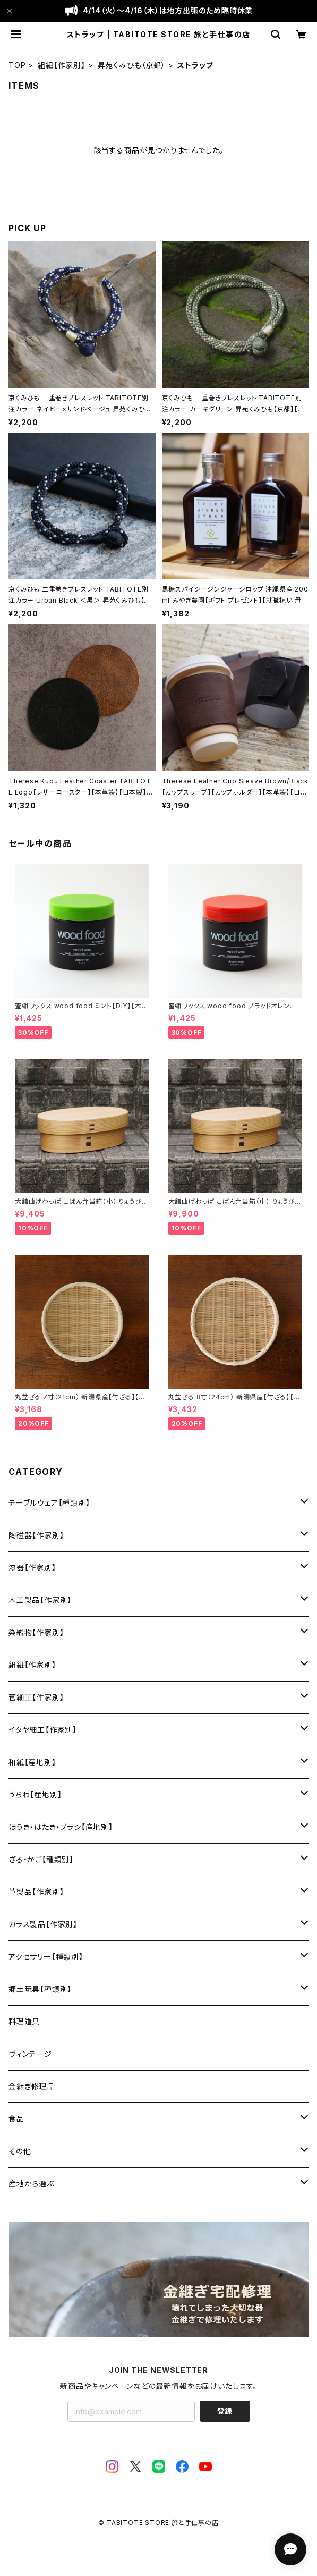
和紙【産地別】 (32, 1762)
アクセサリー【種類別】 (45, 1956)
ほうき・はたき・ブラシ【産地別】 (60, 1826)
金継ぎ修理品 (31, 2086)
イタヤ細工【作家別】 (42, 1729)
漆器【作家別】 (32, 1567)
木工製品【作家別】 (40, 1599)
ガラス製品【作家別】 (43, 1924)
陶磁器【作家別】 (36, 1535)
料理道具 (24, 2021)
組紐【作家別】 (61, 65)
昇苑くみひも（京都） (132, 65)
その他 (19, 2151)
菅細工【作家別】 (36, 1697)
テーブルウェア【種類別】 (49, 1502)
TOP (16, 65)
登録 (224, 2410)
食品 (16, 2118)
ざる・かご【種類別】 (41, 1859)
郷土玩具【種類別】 (40, 1989)
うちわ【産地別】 (35, 1794)
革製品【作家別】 (36, 1891)
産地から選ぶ (31, 2183)
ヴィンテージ (30, 2053)
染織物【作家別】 (36, 1632)
